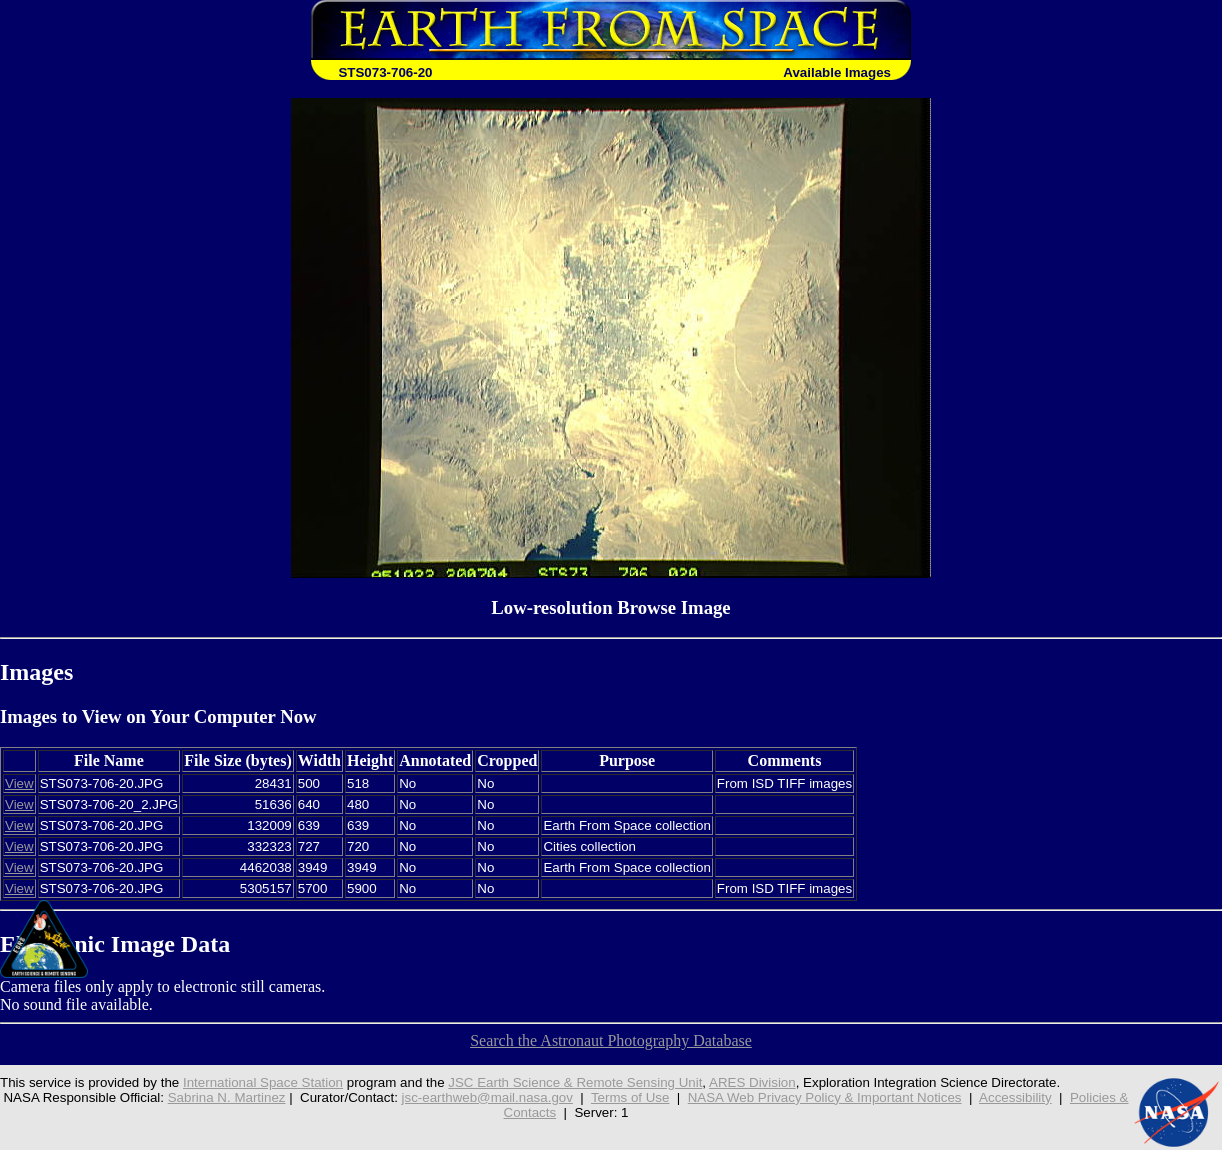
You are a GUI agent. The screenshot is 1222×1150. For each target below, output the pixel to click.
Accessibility (1015, 1097)
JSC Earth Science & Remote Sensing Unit (575, 1082)
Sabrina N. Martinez (227, 1097)
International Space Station (263, 1082)
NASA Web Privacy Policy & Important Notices (825, 1097)
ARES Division (752, 1082)
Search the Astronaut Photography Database (611, 1040)
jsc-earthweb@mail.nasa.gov (487, 1097)
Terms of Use (630, 1097)
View (19, 783)
